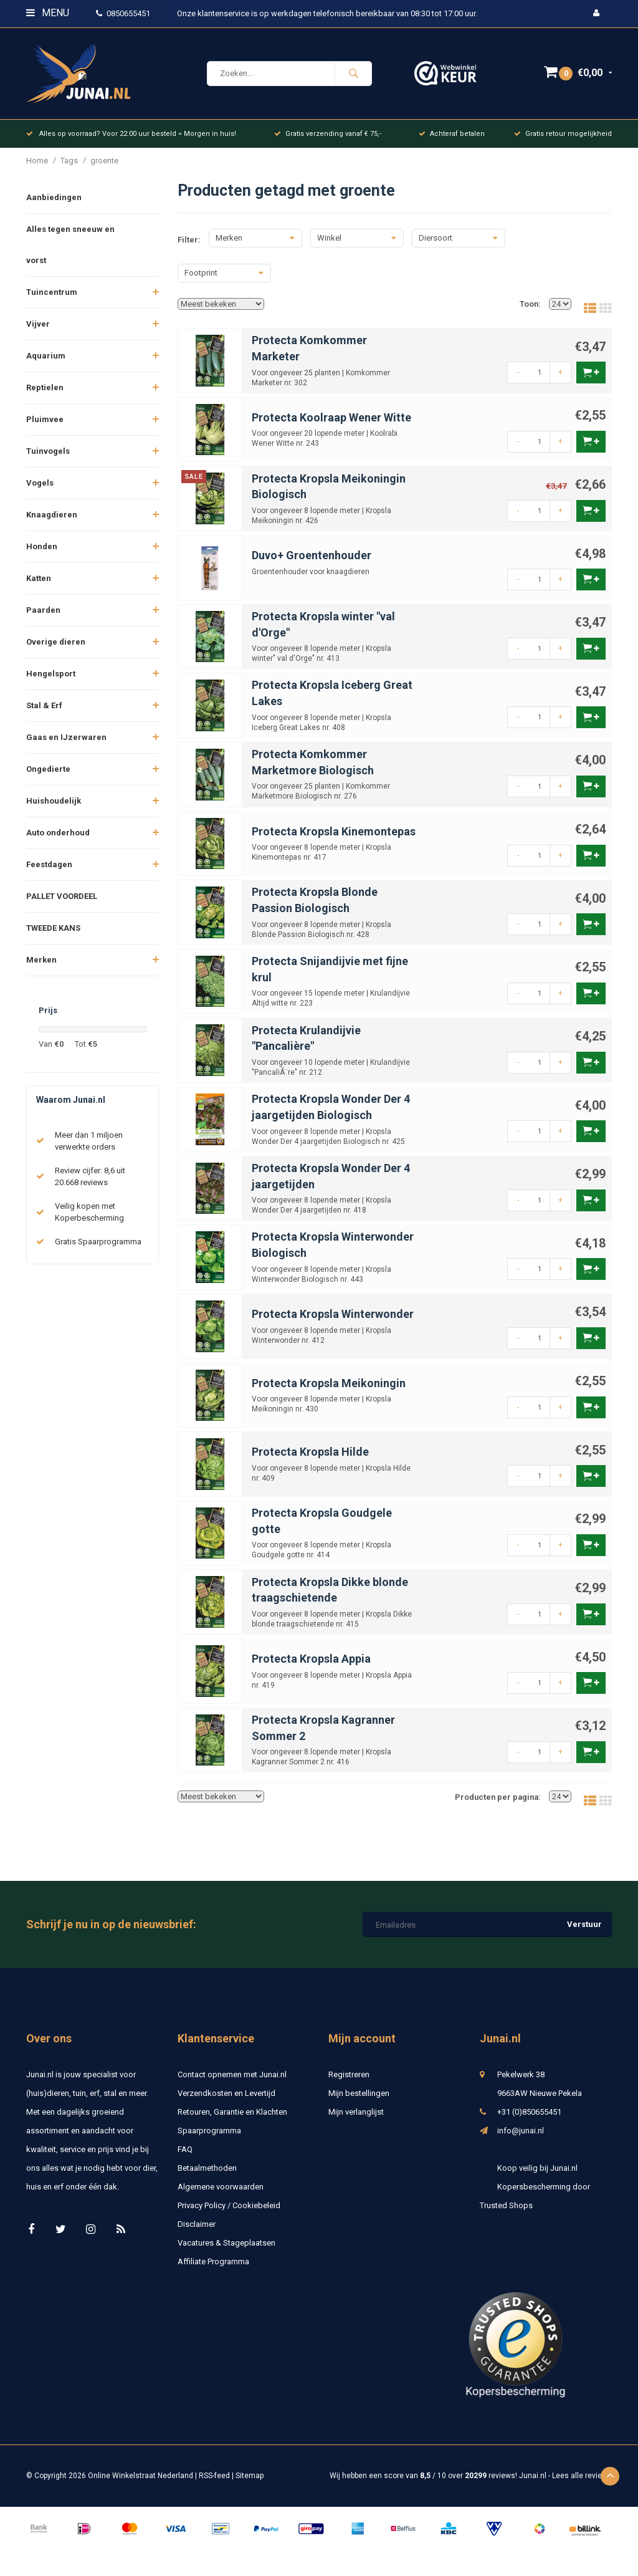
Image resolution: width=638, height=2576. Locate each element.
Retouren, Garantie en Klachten (232, 2118)
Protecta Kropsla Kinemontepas (334, 837)
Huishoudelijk (53, 807)
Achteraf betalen (452, 140)
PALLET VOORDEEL (61, 903)
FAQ (185, 2156)
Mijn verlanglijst (356, 2118)
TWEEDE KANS (53, 935)
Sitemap (250, 2482)
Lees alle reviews (582, 2482)
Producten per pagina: (498, 1803)
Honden (41, 553)
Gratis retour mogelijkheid (563, 140)
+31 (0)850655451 (529, 2118)
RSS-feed (214, 2482)
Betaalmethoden (207, 2175)
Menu (47, 13)
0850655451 (123, 13)
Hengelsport (50, 680)
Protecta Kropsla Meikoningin (329, 1389)
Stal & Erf (44, 712)
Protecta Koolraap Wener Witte (331, 424)
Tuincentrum (51, 299)
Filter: (189, 246)
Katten (38, 585)
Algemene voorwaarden (221, 2193)
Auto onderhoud (58, 839)
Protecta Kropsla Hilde (310, 1458)
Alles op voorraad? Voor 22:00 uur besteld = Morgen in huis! (131, 140)
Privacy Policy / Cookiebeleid (229, 2212)
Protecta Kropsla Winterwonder (333, 1320)
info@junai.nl (520, 2137)
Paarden (43, 617)
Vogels (40, 489)
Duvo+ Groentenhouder (311, 562)
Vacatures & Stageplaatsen (226, 2249)
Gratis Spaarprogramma (98, 1248)
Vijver (38, 330)
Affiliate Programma (213, 2268)
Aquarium (45, 362)
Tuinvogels (48, 458)
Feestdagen (49, 871)
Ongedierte (48, 776)
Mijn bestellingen (358, 2100)
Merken (41, 966)
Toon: (530, 310)
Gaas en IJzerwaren (66, 744)
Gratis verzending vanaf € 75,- (327, 140)
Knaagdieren (51, 521)
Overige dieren (55, 648)
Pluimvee (45, 426)
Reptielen (45, 394)
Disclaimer (197, 2231)
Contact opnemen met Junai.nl (232, 2081)
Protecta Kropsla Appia (311, 1665)
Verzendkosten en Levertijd (226, 2100)
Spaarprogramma (209, 2137)
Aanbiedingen (54, 204)
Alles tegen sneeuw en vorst (70, 251)
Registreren (348, 2081)
